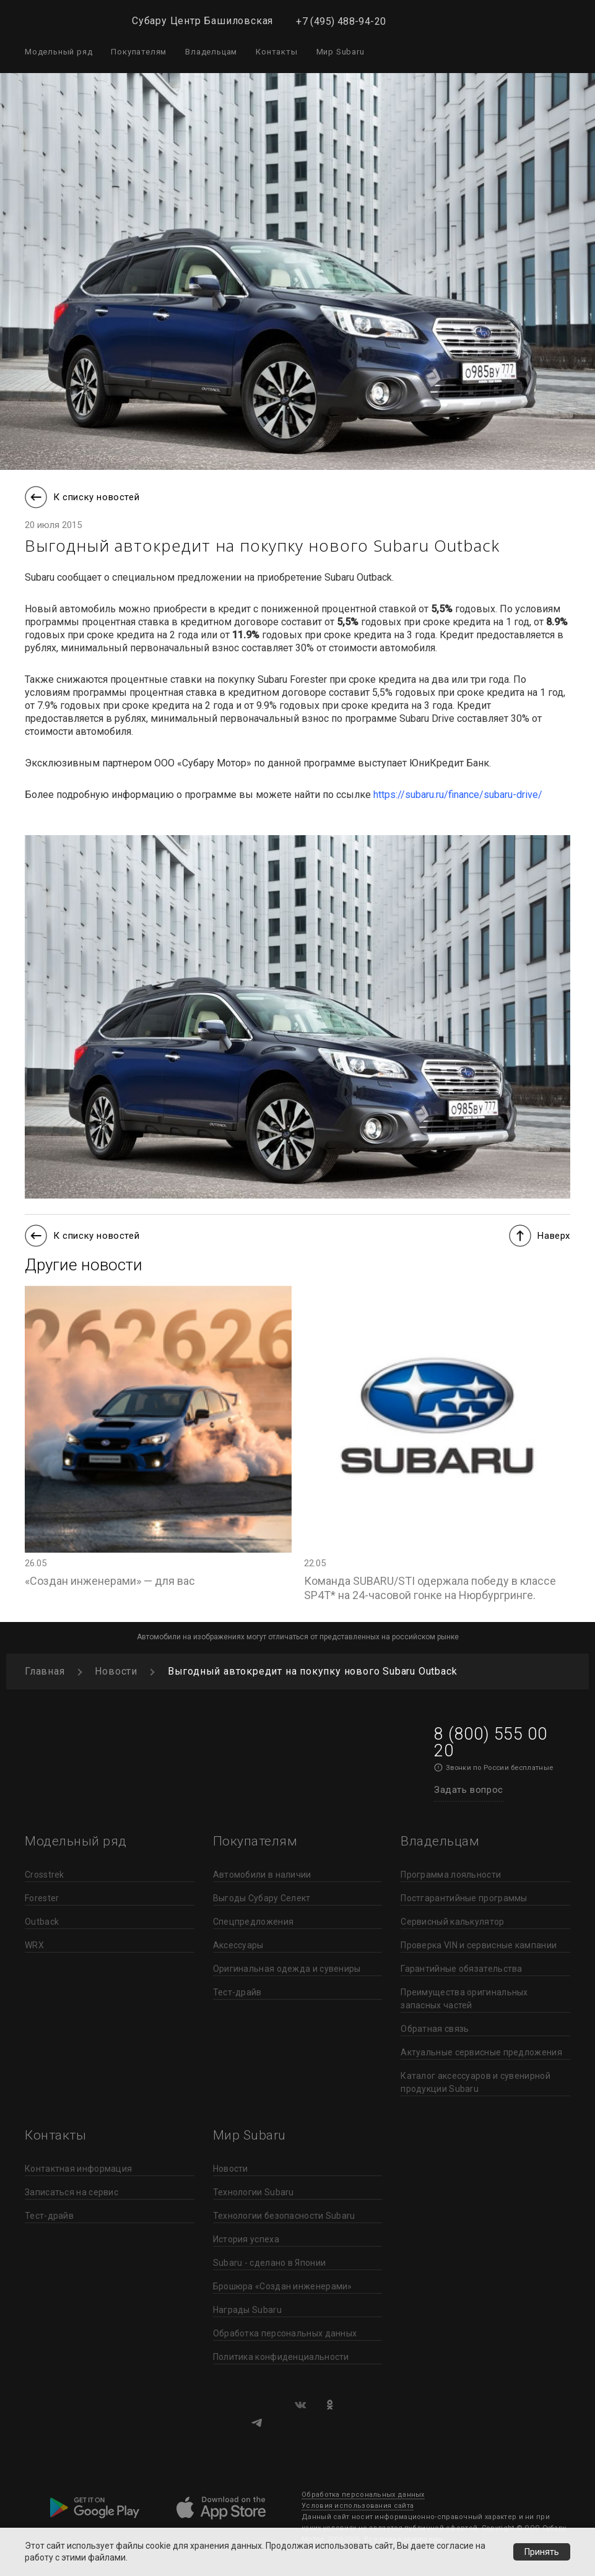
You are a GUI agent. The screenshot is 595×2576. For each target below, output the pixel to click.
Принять (541, 2552)
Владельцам (211, 51)
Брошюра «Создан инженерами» (282, 2286)
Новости (230, 2169)
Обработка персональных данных (285, 2333)
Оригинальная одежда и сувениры (287, 1969)
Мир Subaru (340, 51)
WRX (34, 1945)
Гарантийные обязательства (462, 1969)
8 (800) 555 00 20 (490, 1742)
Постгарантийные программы (464, 1898)
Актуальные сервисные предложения (481, 2052)
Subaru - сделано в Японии (269, 2263)
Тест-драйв (237, 1992)
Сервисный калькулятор (452, 1922)
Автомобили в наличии (262, 1875)
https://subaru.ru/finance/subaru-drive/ (457, 794)
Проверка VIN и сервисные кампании (479, 1945)
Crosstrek (44, 1875)
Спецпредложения (253, 1922)
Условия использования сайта (358, 2506)
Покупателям (139, 51)
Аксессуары (238, 1945)
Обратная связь (435, 2029)
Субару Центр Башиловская (202, 21)
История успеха (246, 2239)
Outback (42, 1922)
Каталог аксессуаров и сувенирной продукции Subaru (475, 2082)
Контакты (276, 51)
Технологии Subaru (253, 2192)
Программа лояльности (451, 1875)
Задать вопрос (468, 1789)
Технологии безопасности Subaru (284, 2216)
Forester (42, 1898)
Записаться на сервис (71, 2192)
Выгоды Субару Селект (262, 1898)
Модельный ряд (58, 51)
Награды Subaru (247, 2310)
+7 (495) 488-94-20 (341, 21)
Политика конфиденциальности (281, 2357)
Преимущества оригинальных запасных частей (464, 1998)
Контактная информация (78, 2169)
